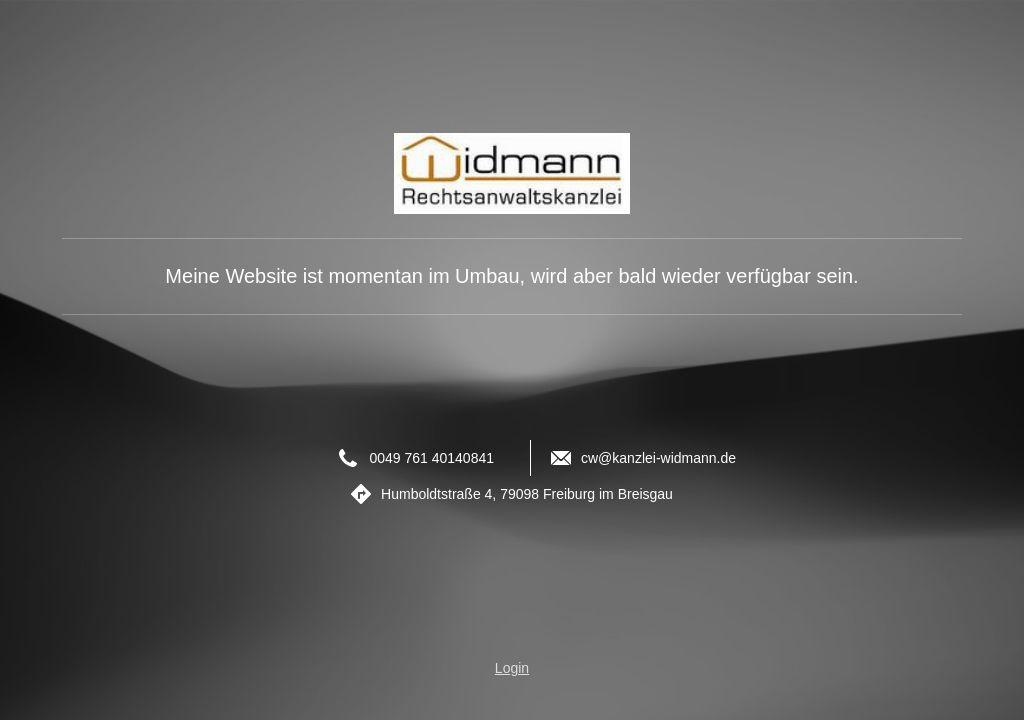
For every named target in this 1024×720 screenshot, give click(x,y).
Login (512, 668)
